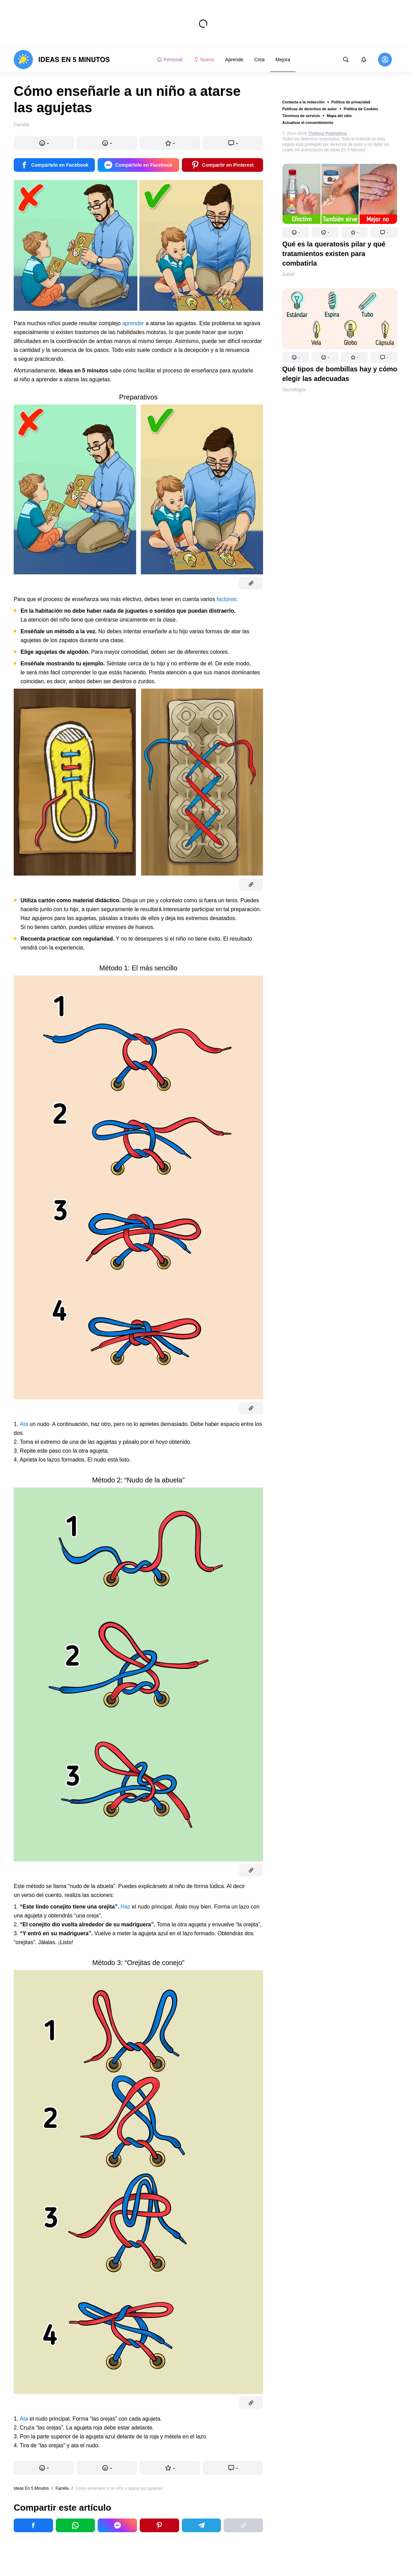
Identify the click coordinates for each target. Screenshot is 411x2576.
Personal (170, 59)
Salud (288, 274)
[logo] (62, 59)
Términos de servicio (301, 116)
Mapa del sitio (339, 116)
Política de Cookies (361, 109)
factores (226, 599)
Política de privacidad (351, 102)
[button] (295, 232)
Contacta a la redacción (303, 102)
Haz (125, 1907)
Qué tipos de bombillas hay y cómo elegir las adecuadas (339, 373)
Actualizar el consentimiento (307, 122)
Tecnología (294, 389)
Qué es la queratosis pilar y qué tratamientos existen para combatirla (333, 253)
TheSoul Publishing (327, 133)
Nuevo (204, 59)
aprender (133, 323)
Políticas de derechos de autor (309, 109)
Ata (24, 1424)
